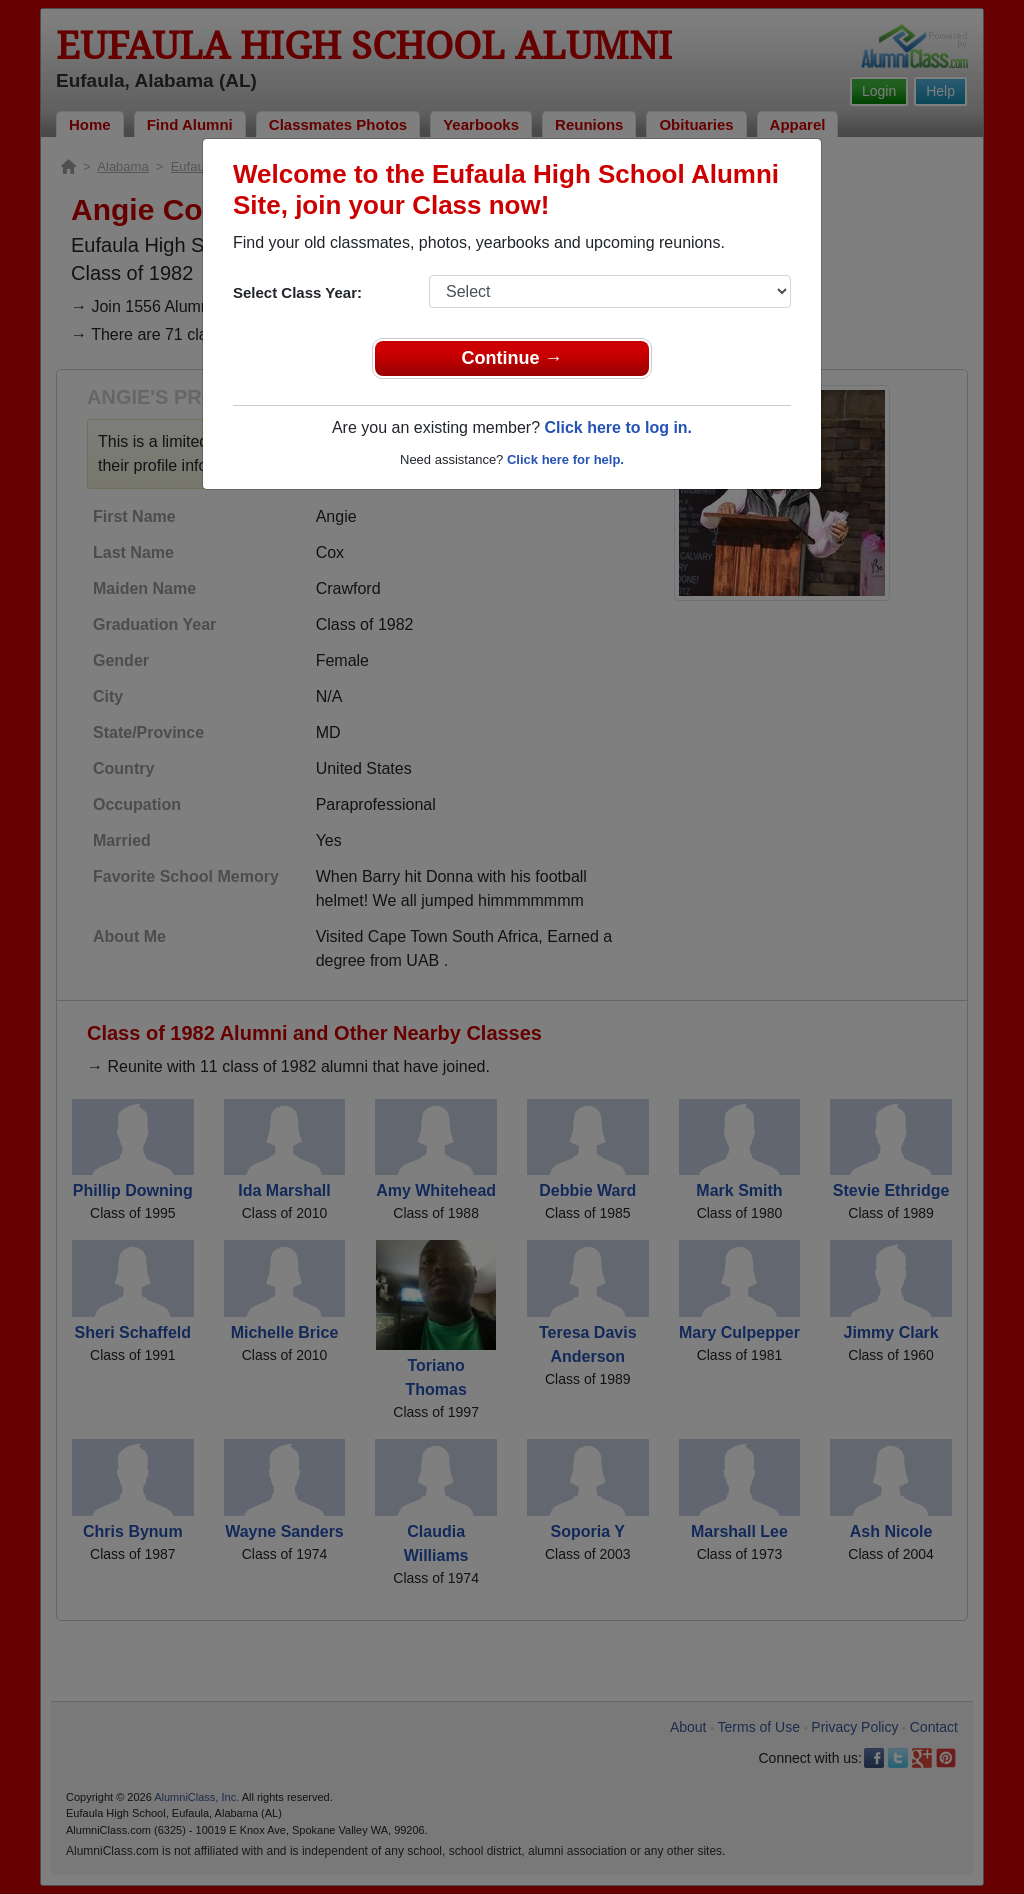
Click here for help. (565, 459)
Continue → (512, 358)
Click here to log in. (618, 427)
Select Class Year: (297, 292)
